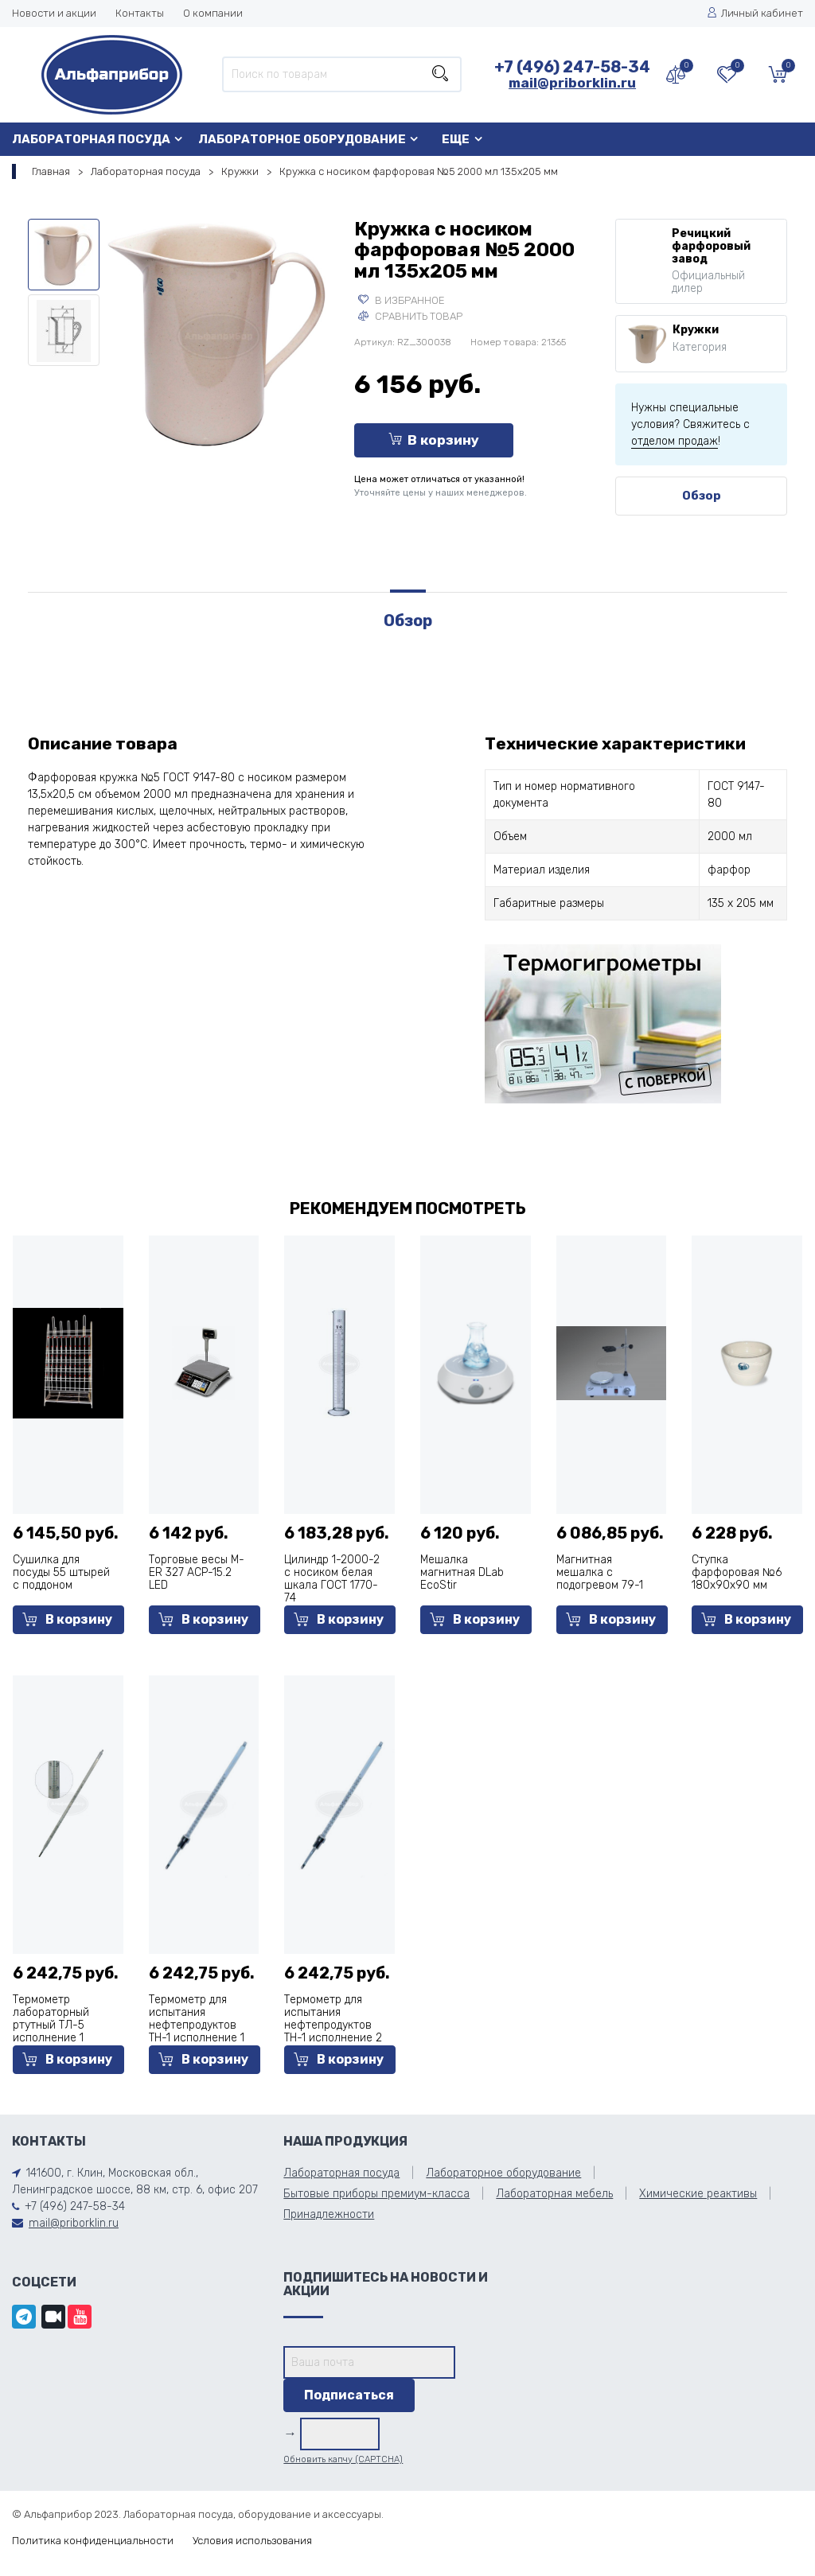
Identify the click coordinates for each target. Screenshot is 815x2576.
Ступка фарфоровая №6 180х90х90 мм (737, 1572)
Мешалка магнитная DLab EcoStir (462, 1572)
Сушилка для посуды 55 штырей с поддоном (61, 1572)
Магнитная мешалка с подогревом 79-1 (599, 1572)
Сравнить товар (410, 316)
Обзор (701, 495)
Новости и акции (54, 13)
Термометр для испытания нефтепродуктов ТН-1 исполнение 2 (333, 2019)
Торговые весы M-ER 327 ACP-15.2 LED (196, 1572)
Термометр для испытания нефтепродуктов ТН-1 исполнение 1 (196, 2019)
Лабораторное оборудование (302, 139)
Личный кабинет (755, 13)
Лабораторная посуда (91, 139)
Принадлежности (328, 2214)
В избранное (401, 300)
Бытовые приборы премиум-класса (376, 2193)
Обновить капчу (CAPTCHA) (343, 2459)
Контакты (139, 13)
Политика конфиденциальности (93, 2541)
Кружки (240, 171)
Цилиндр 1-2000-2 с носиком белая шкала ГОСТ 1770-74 (332, 1579)
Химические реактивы (698, 2193)
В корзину (433, 440)
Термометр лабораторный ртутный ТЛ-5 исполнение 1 (51, 2019)
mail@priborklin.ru (572, 83)
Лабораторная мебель (554, 2193)
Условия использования (252, 2541)
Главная (51, 171)
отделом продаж (674, 441)
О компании (213, 13)
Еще (456, 139)
